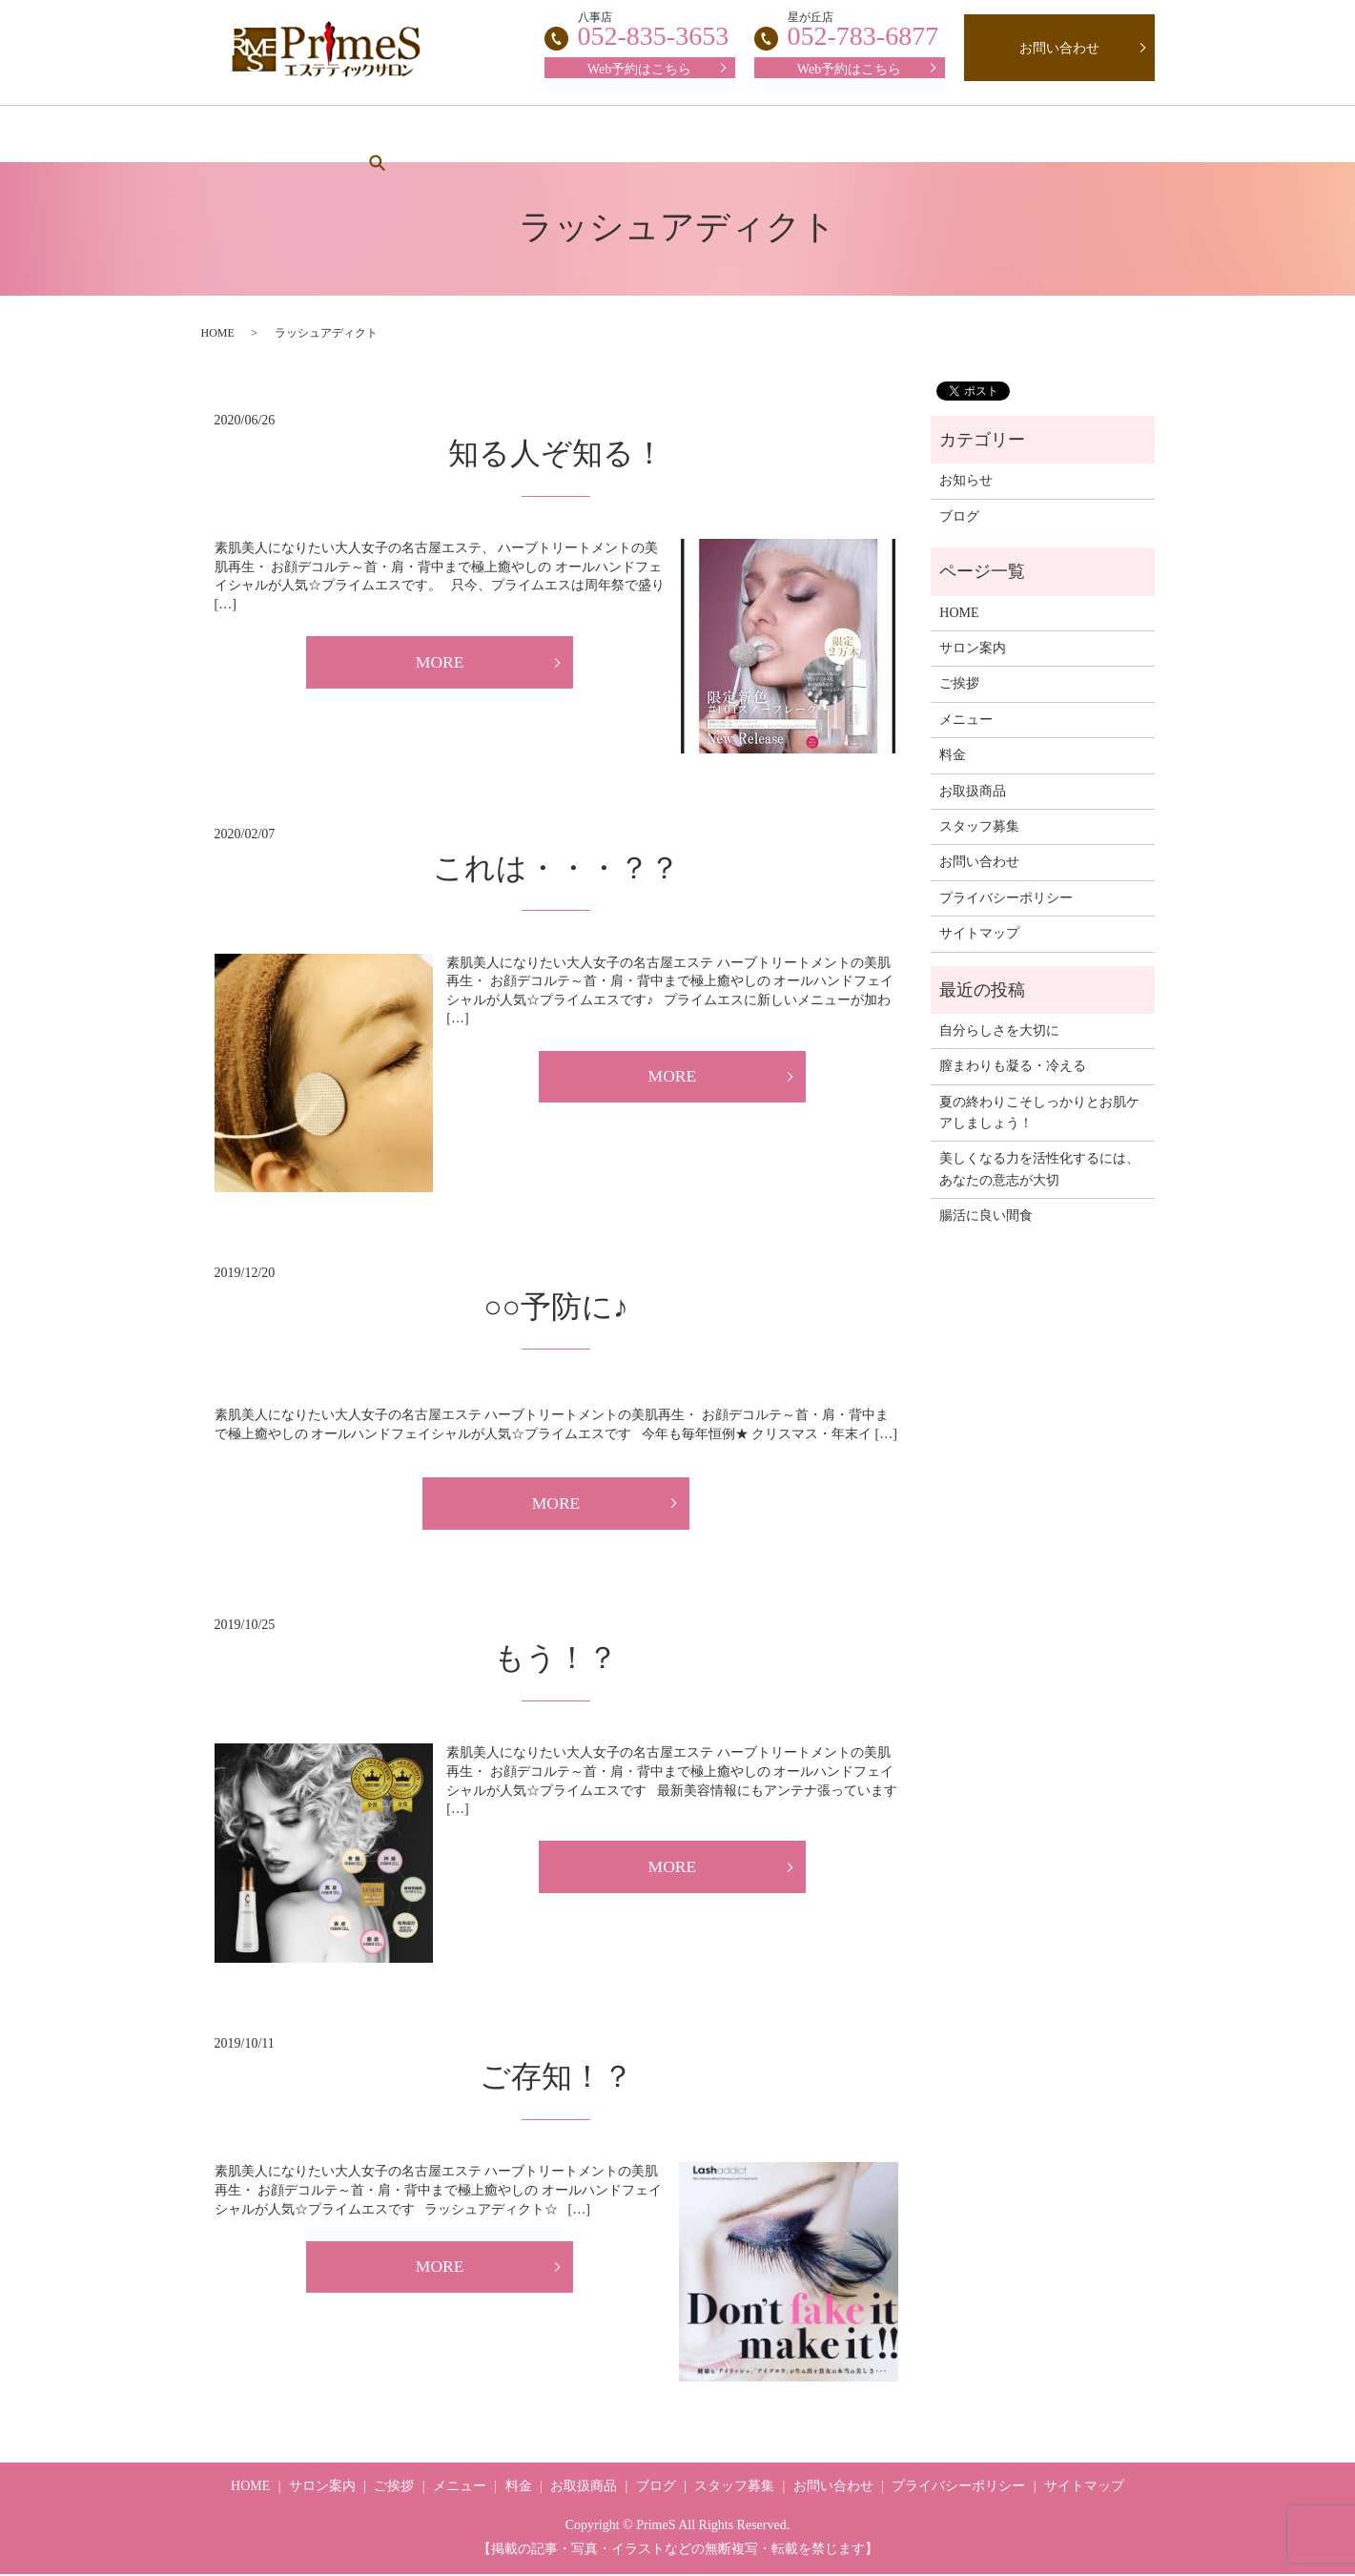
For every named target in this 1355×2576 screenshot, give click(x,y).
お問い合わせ (1059, 48)
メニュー (573, 134)
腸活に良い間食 (986, 1215)
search (1081, 133)
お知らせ (966, 480)
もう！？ (556, 1659)
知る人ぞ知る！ (556, 453)
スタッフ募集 (768, 134)
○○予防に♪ (555, 1306)
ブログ (996, 134)
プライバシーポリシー (1006, 898)
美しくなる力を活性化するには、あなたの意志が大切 (1039, 1168)
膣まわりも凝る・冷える (1012, 1066)
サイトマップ (979, 933)
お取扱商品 (892, 134)
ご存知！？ (556, 2078)
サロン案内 (372, 134)
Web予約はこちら (849, 69)
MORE (439, 662)
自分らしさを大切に (999, 1030)
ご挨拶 (476, 134)
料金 (663, 134)
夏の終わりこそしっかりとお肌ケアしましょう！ (1039, 1112)
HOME (266, 134)
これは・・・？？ (556, 868)
